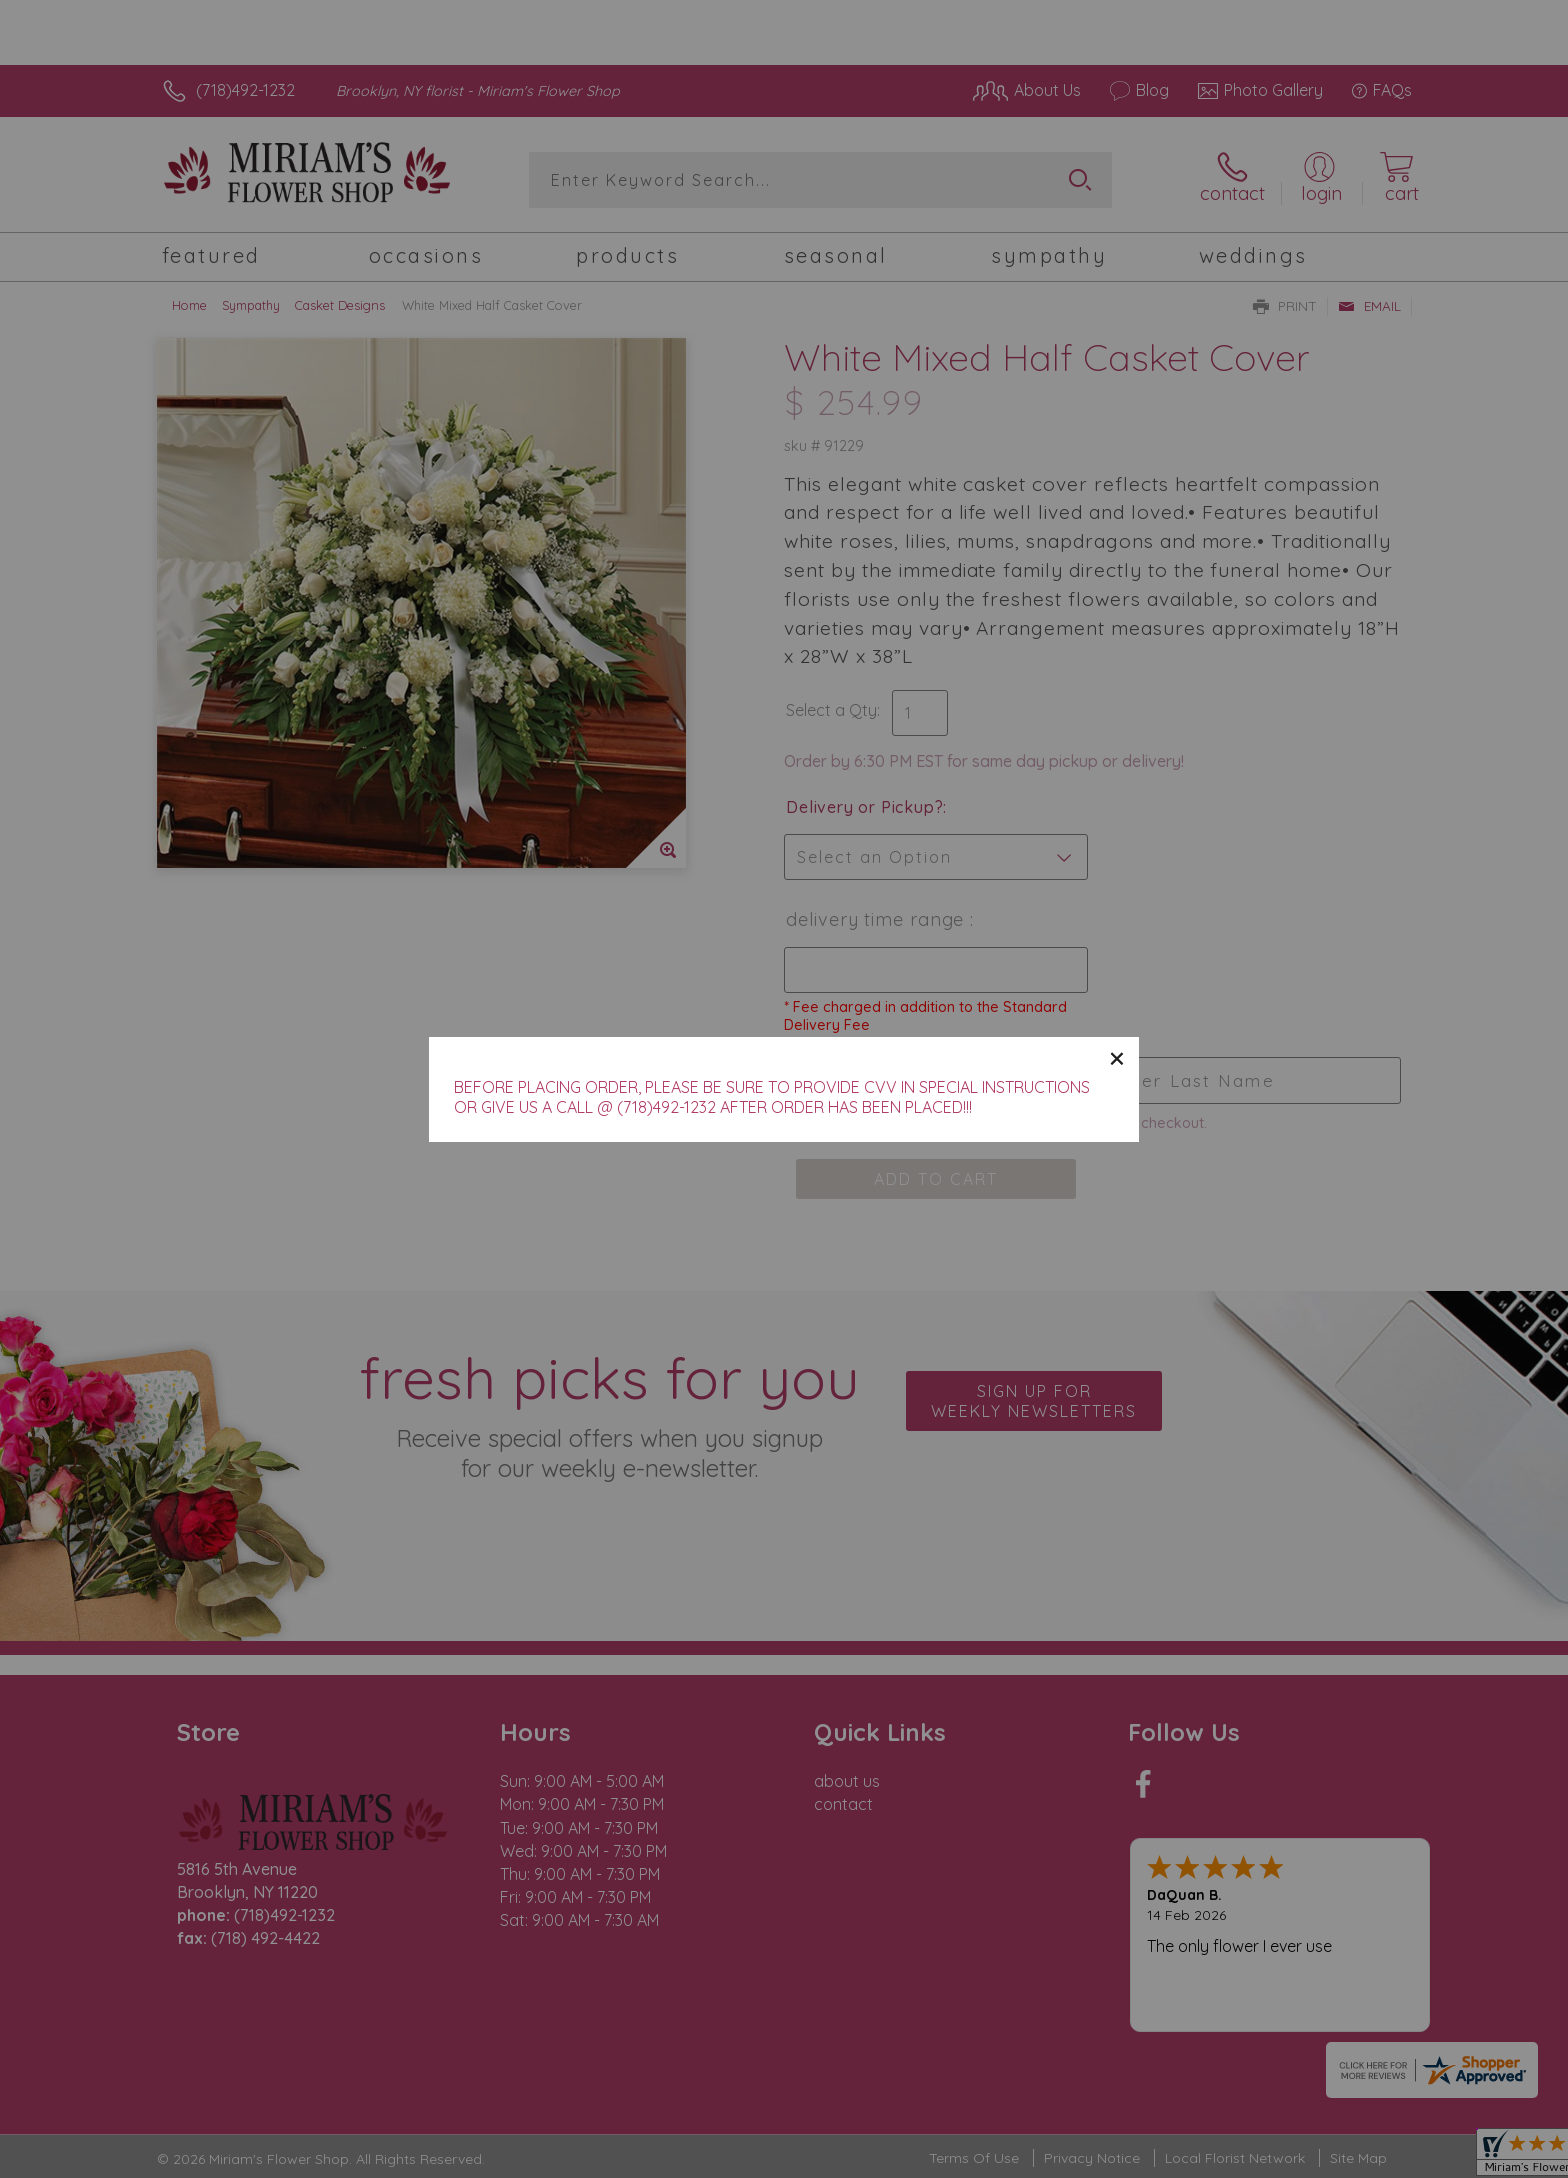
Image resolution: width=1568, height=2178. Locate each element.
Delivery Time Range (878, 919)
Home (189, 305)
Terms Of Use (974, 2158)
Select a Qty (831, 710)
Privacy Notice (1092, 2158)
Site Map (1358, 2158)
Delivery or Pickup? (864, 807)
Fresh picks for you (609, 1412)
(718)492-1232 (245, 90)
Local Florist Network (1235, 2158)
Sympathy (251, 305)
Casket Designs (340, 305)
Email (1369, 306)
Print (1285, 306)
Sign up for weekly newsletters (1034, 1401)
